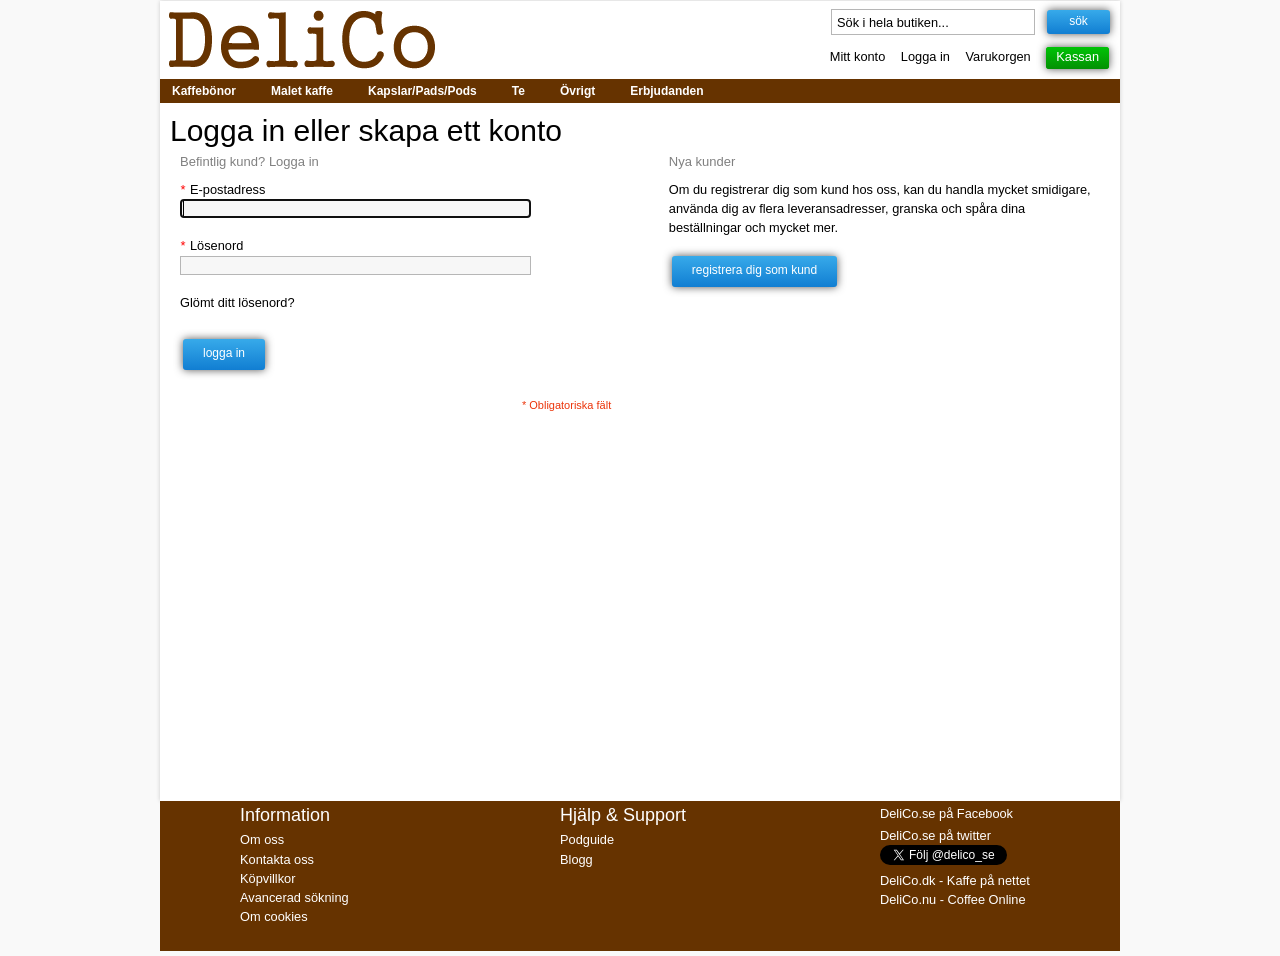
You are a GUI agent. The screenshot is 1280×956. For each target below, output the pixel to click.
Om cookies (274, 916)
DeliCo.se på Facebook (946, 813)
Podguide (587, 839)
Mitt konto (857, 56)
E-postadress (222, 189)
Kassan (1077, 56)
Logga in (925, 56)
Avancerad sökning (294, 897)
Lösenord (211, 245)
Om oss (262, 839)
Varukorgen (998, 56)
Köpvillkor (267, 878)
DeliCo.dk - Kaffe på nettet (955, 880)
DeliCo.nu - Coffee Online (953, 899)
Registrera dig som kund (754, 270)
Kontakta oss (277, 859)
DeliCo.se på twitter (935, 835)
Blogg (576, 859)
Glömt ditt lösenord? (237, 302)
